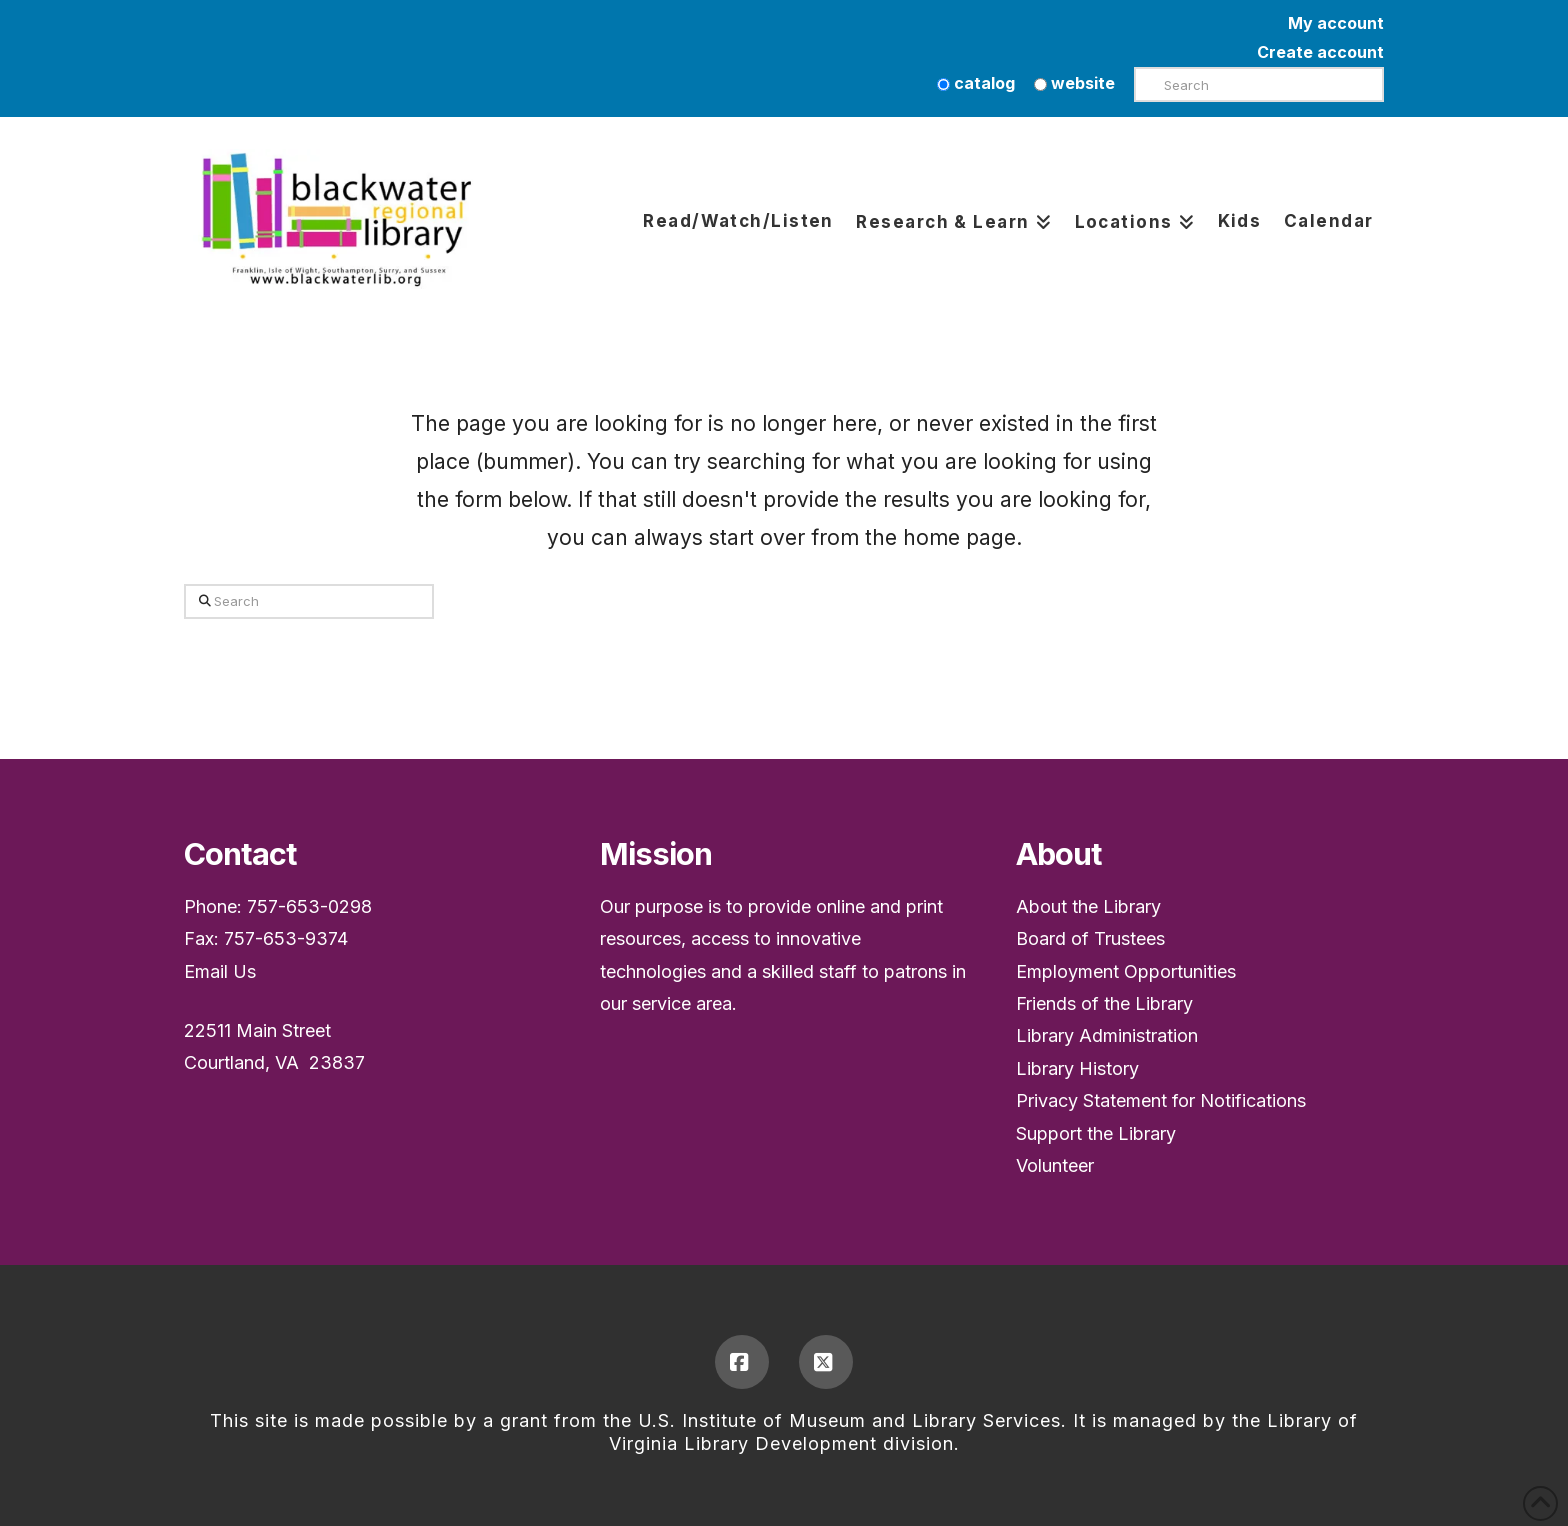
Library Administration (1107, 1035)
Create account (1320, 52)
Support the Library (1096, 1133)
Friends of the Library (1104, 1003)
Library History (1077, 1068)
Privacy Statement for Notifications (1161, 1100)
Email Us (220, 971)
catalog (976, 83)
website (1074, 83)
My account (1336, 23)
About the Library (1088, 906)
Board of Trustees (1090, 938)
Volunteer (1055, 1165)
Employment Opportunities (1126, 971)
